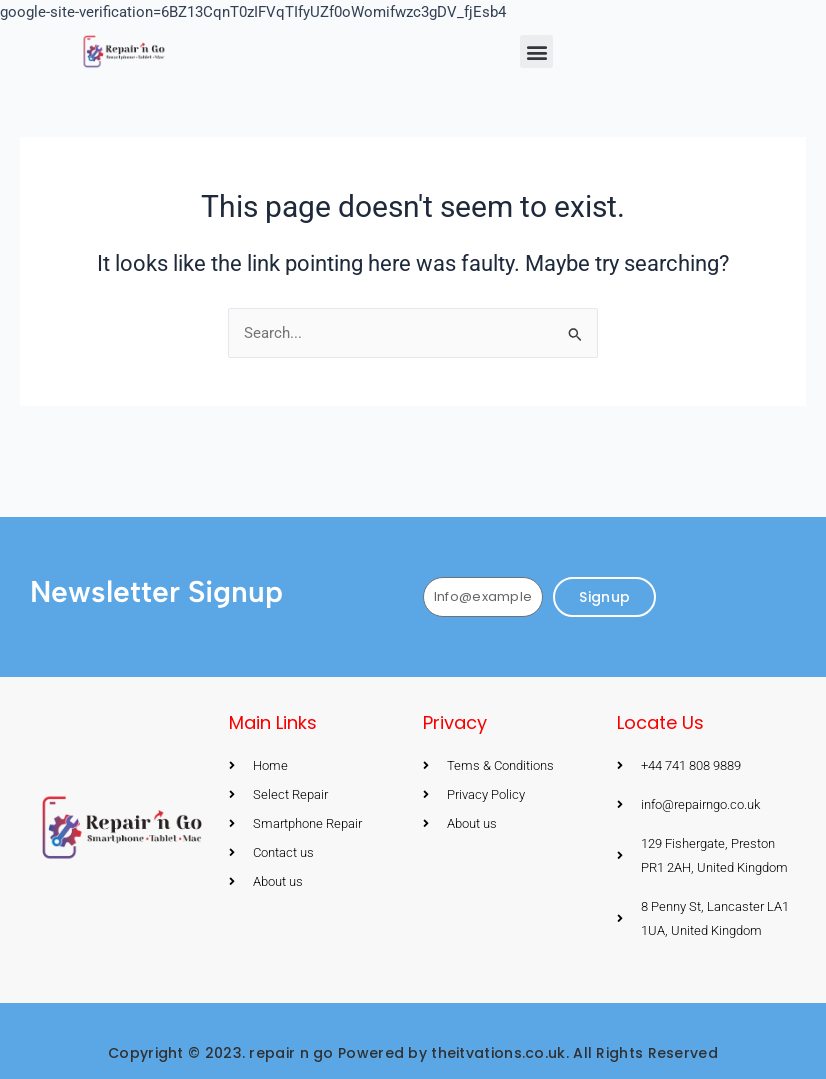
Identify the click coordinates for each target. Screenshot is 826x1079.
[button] (536, 51)
